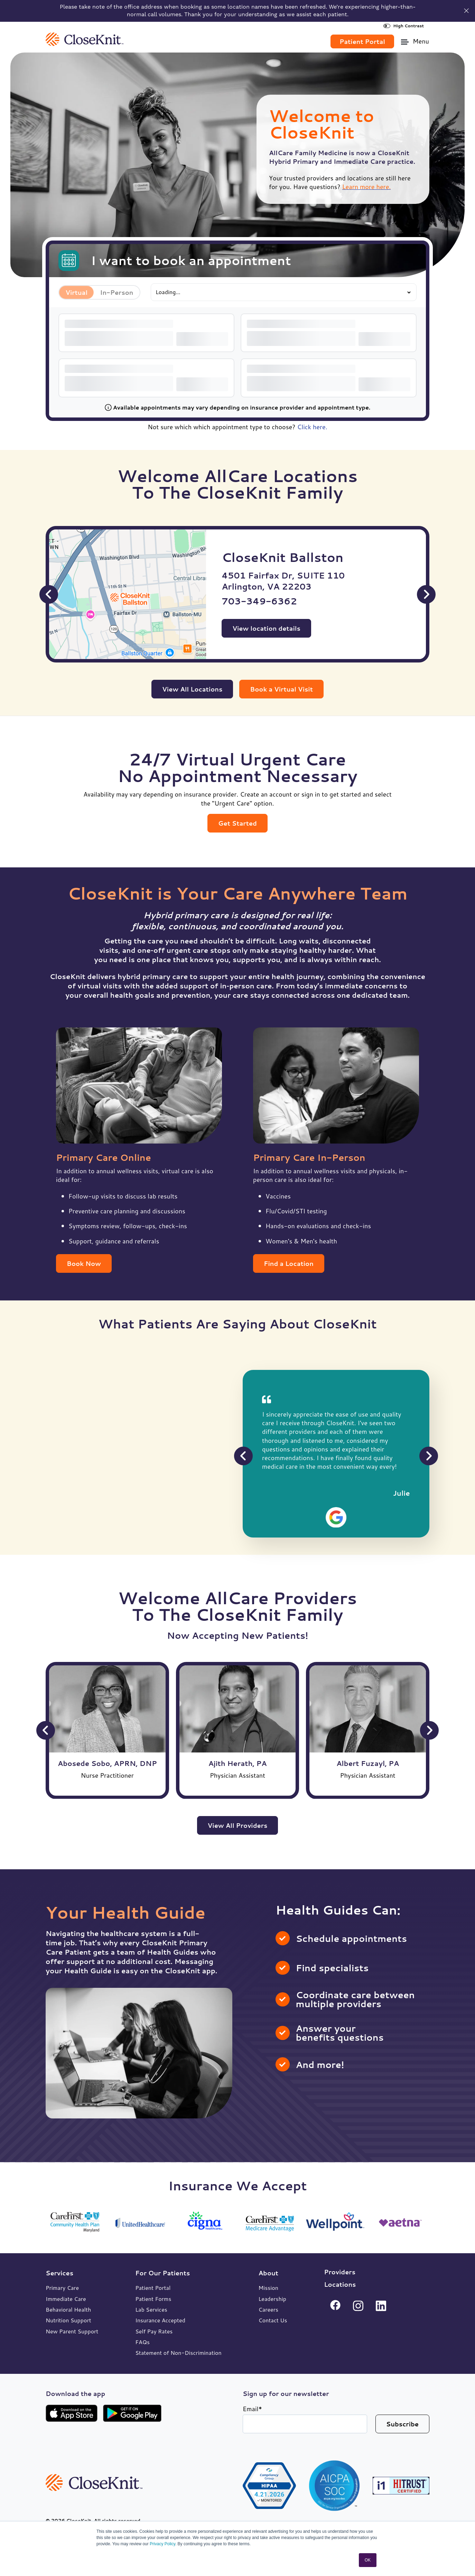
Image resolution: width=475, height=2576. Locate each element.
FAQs (142, 2342)
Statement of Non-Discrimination (178, 2353)
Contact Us (272, 2320)
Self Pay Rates (154, 2331)
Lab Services (151, 2309)
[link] (84, 38)
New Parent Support (72, 2331)
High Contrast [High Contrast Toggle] (403, 26)
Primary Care (62, 2288)
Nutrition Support (68, 2320)
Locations (340, 2284)
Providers (339, 2272)
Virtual (76, 292)
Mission (268, 2288)
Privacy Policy (162, 2543)
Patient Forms (153, 2299)
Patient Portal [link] (362, 41)
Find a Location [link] (289, 1263)
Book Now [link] (84, 1263)
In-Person (116, 292)
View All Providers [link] (238, 1825)
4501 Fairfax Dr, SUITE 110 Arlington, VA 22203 (283, 581)
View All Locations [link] (192, 689)
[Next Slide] (426, 594)
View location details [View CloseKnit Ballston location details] (266, 627)
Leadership (272, 2299)
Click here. (312, 426)
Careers (268, 2309)
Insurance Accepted (160, 2320)
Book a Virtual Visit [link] (281, 689)
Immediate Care (66, 2299)
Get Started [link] (237, 823)
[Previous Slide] (48, 594)
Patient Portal (152, 2288)
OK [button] (368, 2560)
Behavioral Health (68, 2309)
